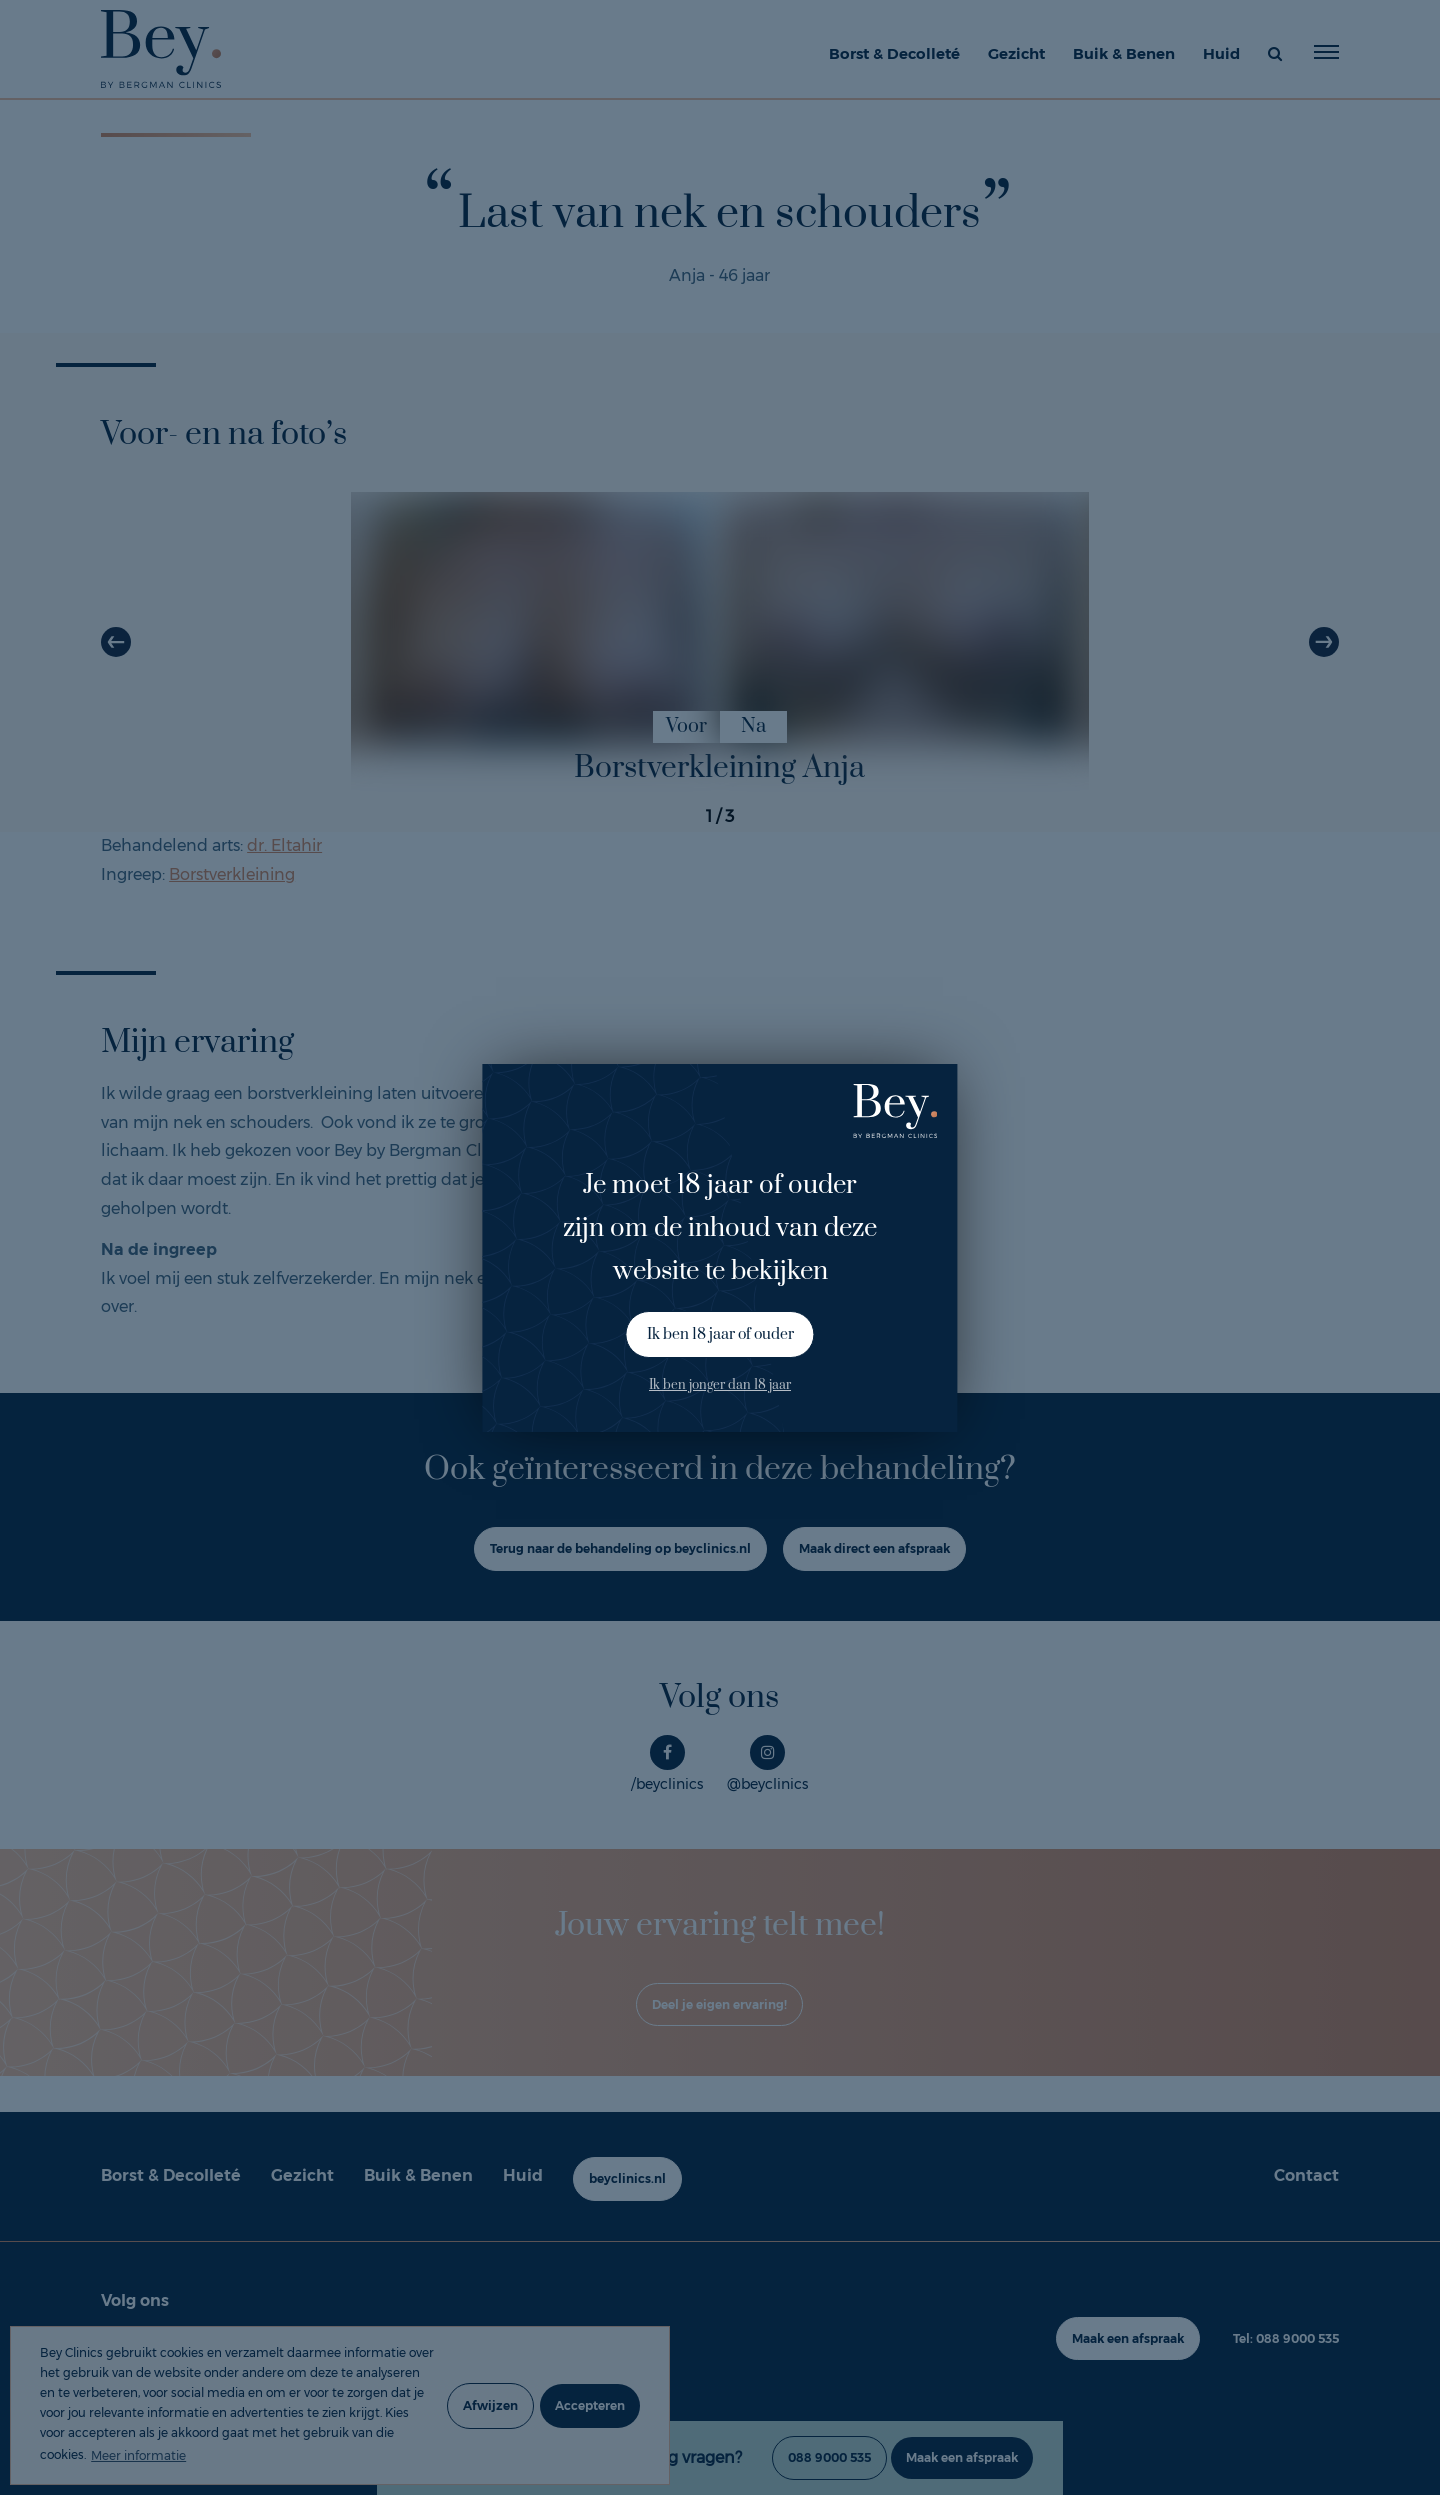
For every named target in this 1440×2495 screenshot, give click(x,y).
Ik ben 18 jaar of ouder (720, 1334)
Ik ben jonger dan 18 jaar (720, 1385)
